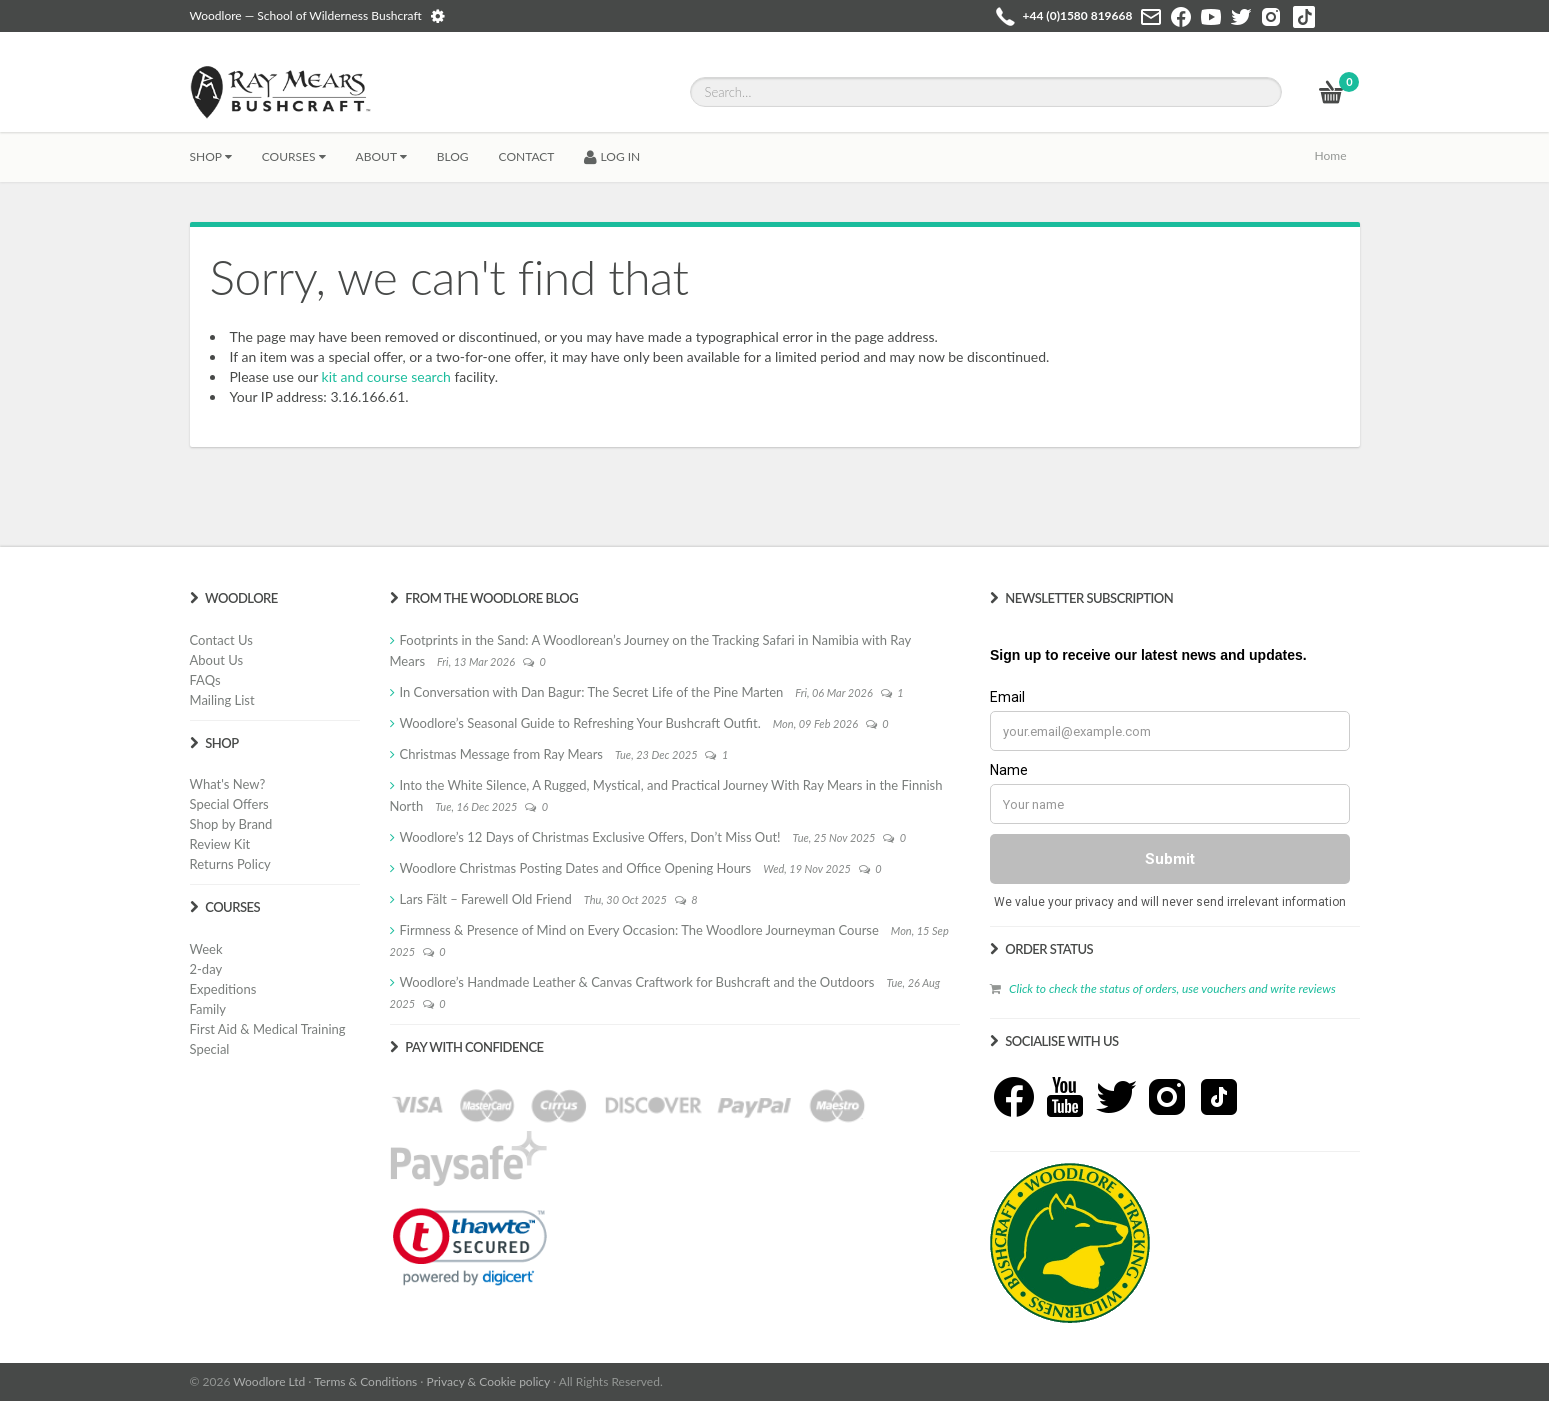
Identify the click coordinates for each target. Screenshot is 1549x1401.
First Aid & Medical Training (268, 1029)
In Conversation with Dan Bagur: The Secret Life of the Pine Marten (592, 692)
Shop (211, 156)
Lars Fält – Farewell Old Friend (486, 899)
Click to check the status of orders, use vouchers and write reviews (1172, 988)
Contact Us (221, 640)
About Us (217, 660)
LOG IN (612, 156)
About (381, 156)
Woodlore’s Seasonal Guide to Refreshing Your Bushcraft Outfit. (580, 723)
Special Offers (229, 804)
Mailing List (222, 700)
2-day (206, 969)
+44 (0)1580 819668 (1078, 15)
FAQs (205, 680)
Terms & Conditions (365, 1381)
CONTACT (527, 156)
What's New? (228, 784)
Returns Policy (230, 864)
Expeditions (223, 989)
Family (208, 1009)
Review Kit (220, 844)
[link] (470, 1247)
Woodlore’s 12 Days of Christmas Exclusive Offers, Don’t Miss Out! (590, 837)
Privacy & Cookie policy (488, 1381)
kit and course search (386, 376)
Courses (294, 156)
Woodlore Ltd (269, 1381)
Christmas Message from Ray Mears (501, 754)
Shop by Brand (231, 824)
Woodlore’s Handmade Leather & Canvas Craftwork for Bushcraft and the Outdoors (637, 982)
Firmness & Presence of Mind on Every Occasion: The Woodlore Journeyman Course (639, 930)
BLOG (453, 156)
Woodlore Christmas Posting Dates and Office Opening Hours (576, 868)
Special (210, 1049)
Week (206, 949)
